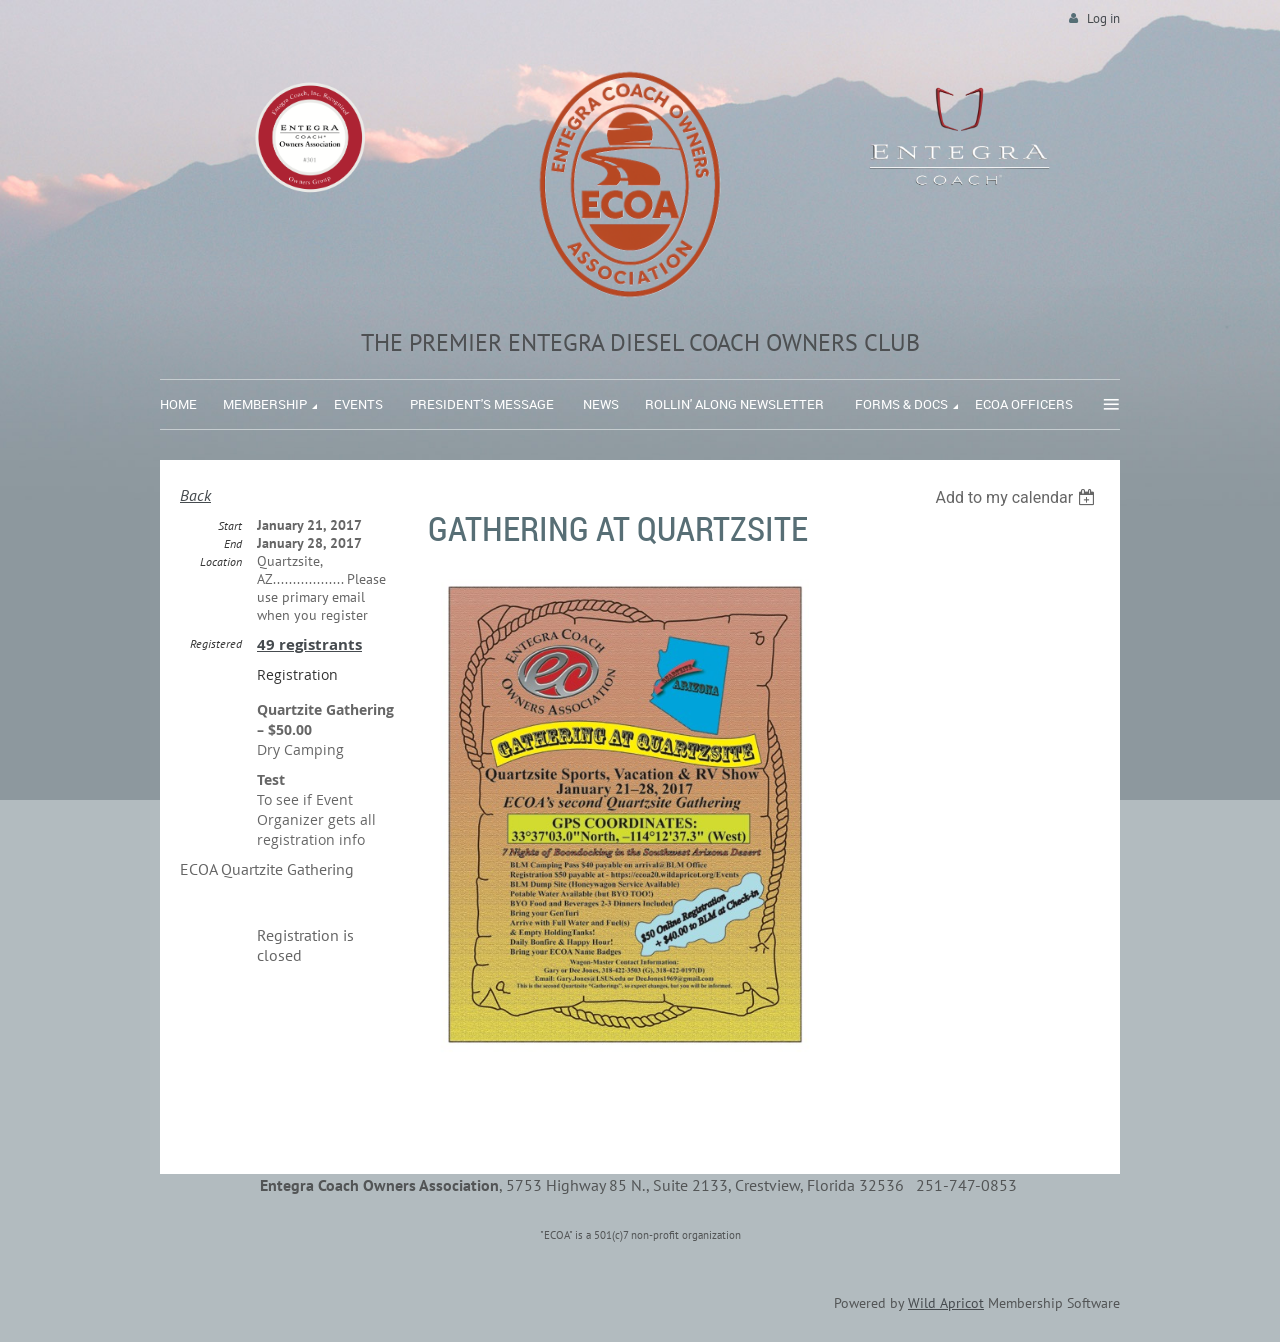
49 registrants (309, 644)
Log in (1103, 18)
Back (195, 495)
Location (221, 561)
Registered (216, 643)
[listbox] (1017, 497)
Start (230, 525)
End (233, 543)
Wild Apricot (946, 1303)
